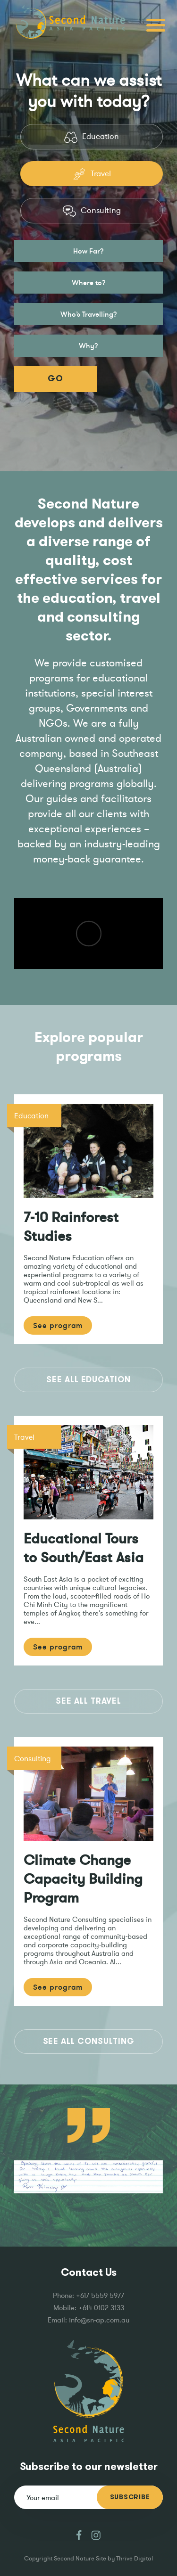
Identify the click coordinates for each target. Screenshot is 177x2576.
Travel (92, 174)
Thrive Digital (134, 2558)
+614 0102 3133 (101, 2307)
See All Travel (88, 1701)
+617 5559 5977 (100, 2295)
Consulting (91, 211)
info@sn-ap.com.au (99, 2319)
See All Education (88, 1380)
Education (91, 137)
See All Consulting (89, 2041)
